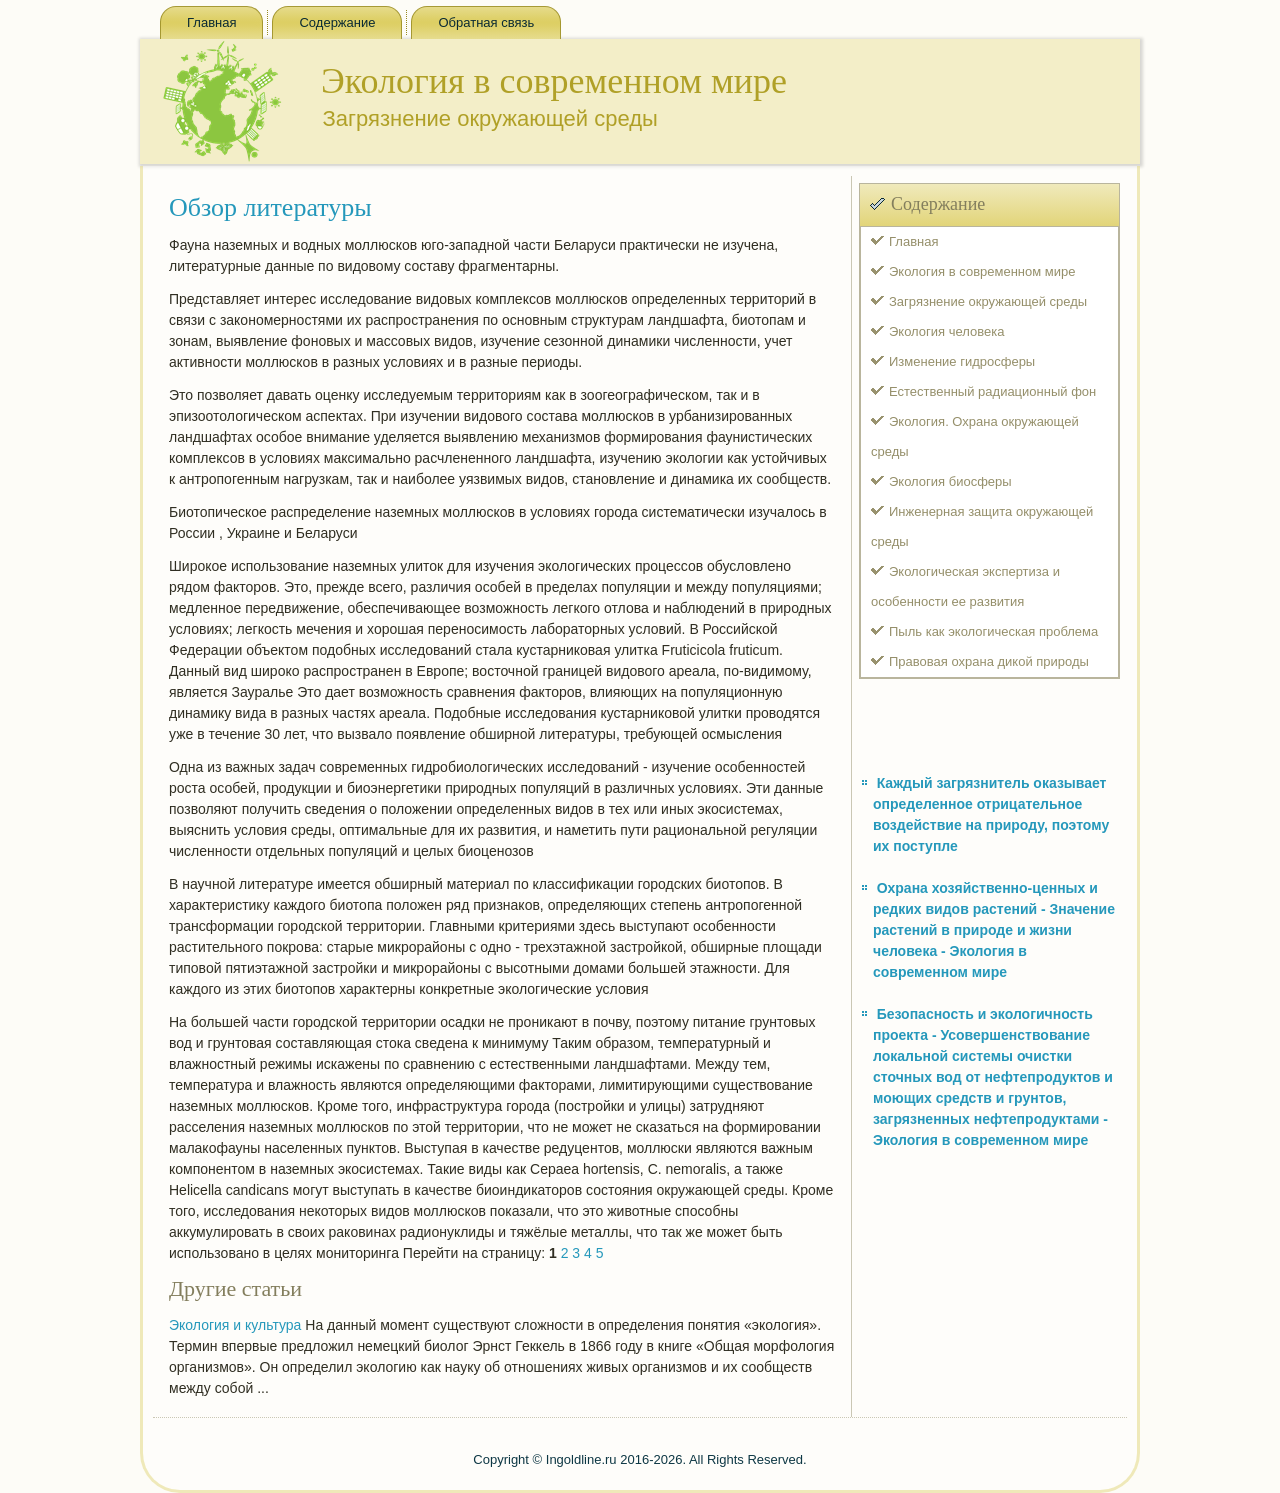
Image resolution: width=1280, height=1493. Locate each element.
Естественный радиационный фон (992, 391)
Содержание (337, 22)
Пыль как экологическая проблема (993, 631)
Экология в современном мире (982, 271)
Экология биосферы (950, 481)
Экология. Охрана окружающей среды (975, 436)
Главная (211, 22)
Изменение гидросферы (962, 361)
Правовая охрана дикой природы (989, 661)
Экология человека (946, 331)
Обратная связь (486, 22)
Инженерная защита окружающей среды (982, 526)
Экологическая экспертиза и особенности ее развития (965, 586)
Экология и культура (235, 1325)
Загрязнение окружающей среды (988, 301)
